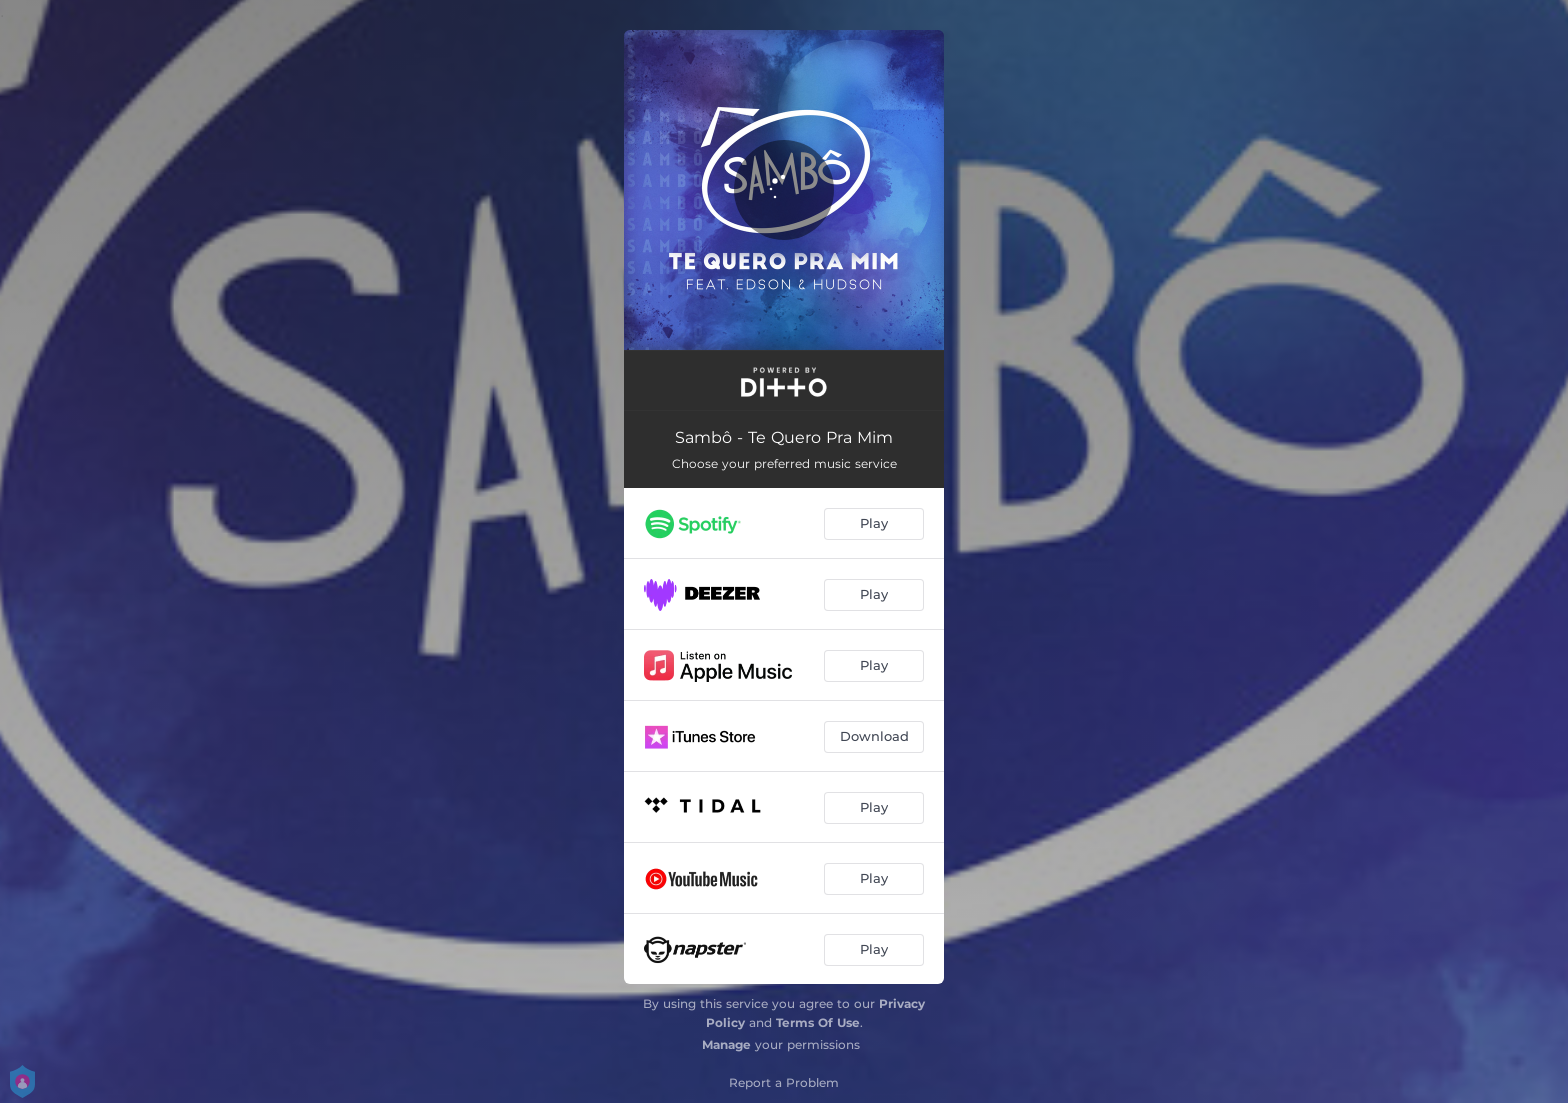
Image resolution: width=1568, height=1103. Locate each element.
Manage (726, 1044)
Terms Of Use (818, 1022)
